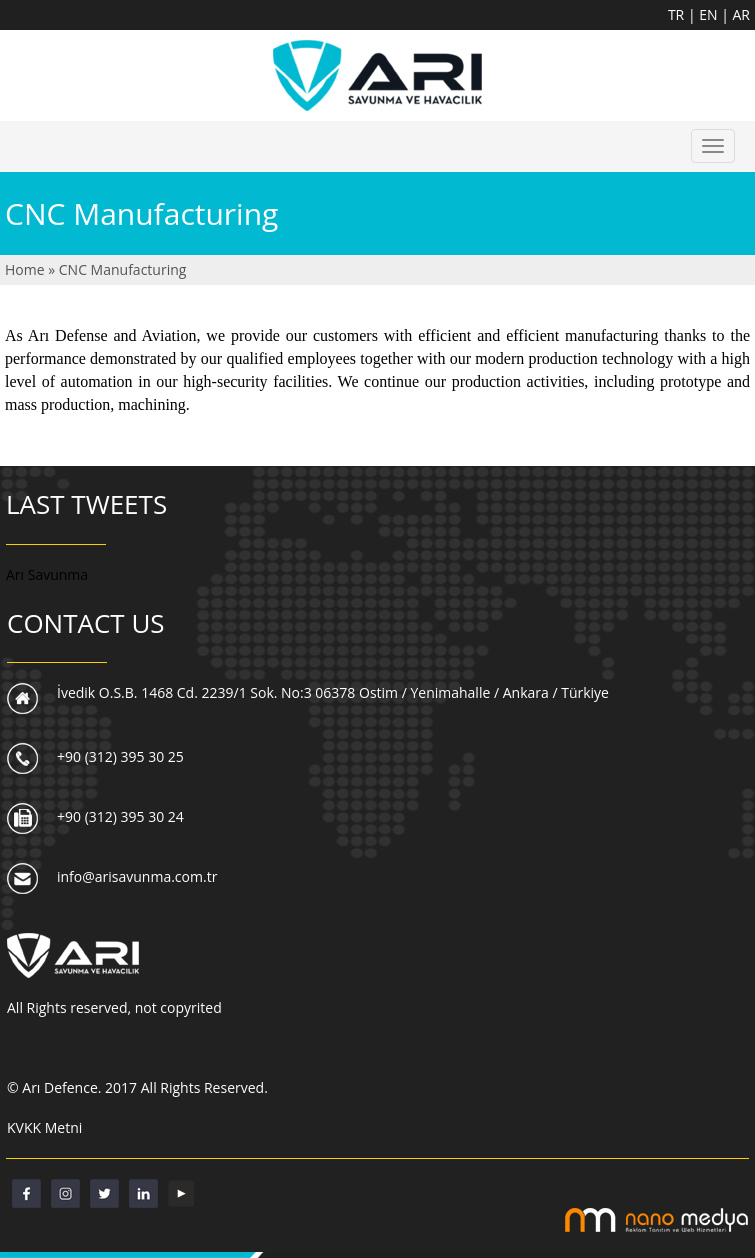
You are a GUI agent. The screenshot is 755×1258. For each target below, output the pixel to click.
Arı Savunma (47, 574)
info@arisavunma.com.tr (137, 876)
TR (678, 14)
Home (26, 269)
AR (742, 14)
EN (710, 14)
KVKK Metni (44, 1127)
